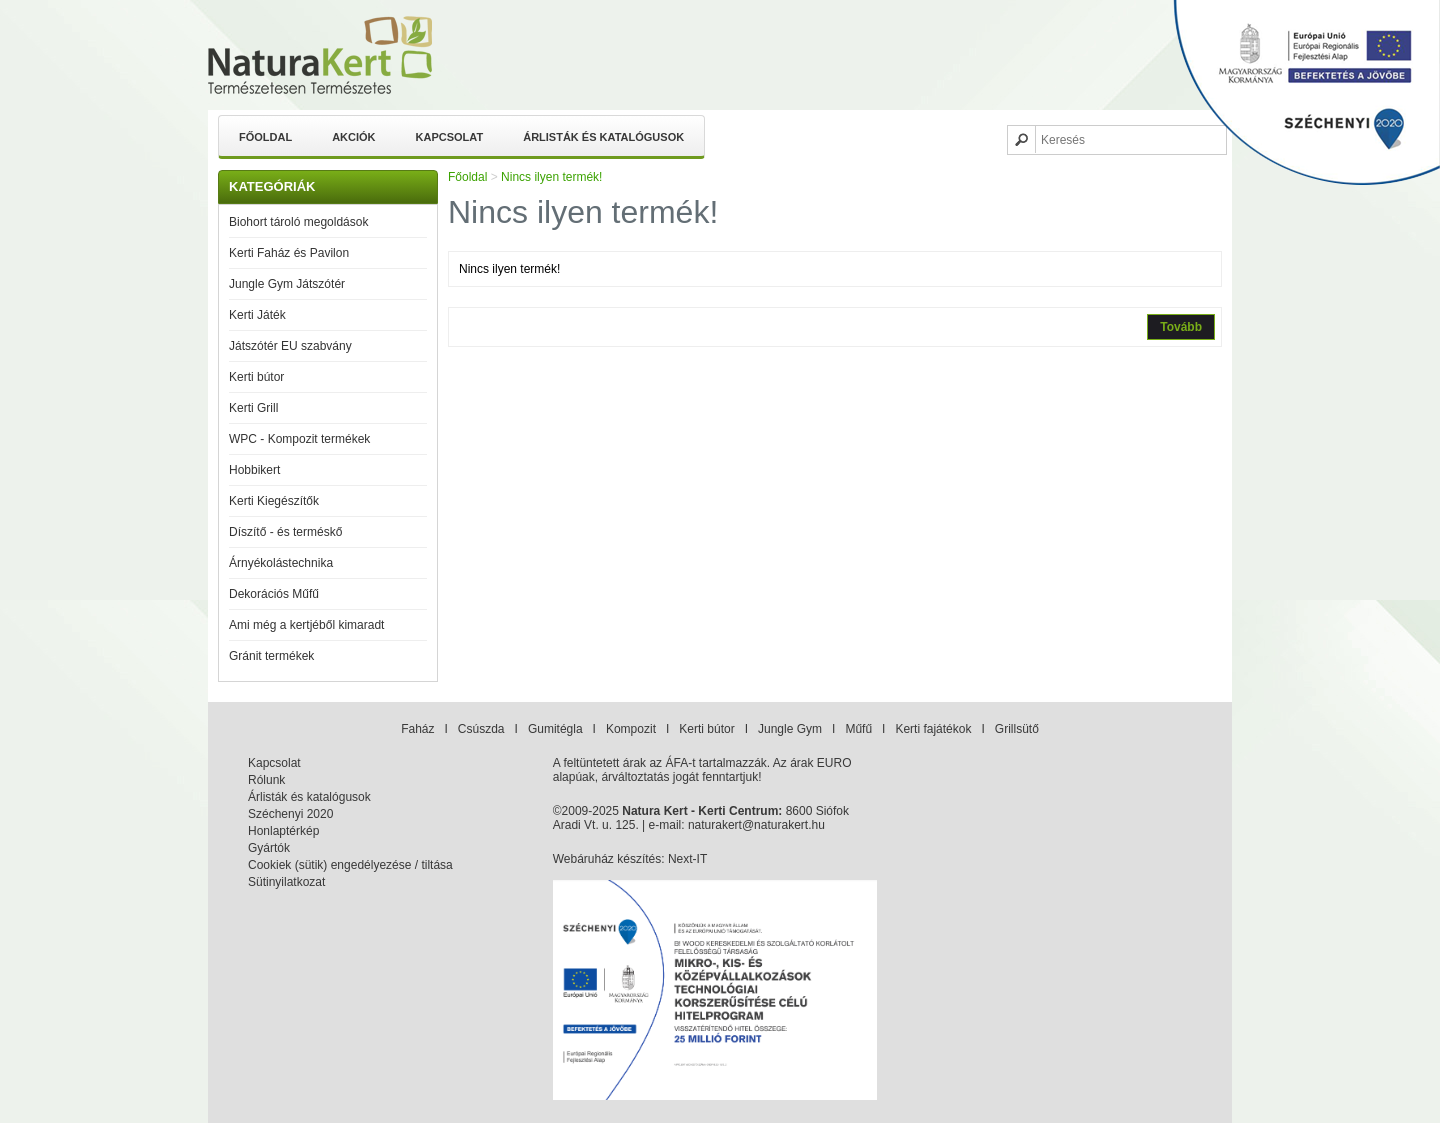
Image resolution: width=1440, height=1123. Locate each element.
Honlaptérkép (283, 831)
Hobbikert (254, 470)
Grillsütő (1017, 729)
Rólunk (266, 780)
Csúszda (481, 729)
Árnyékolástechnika (281, 563)
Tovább (1181, 327)
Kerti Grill (253, 408)
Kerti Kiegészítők (274, 501)
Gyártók (269, 848)
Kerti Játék (257, 315)
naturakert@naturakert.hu (756, 825)
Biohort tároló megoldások (298, 222)
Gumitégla (555, 729)
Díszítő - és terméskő (285, 532)
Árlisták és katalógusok (603, 137)
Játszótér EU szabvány (290, 346)
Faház (417, 729)
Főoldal (265, 137)
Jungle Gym (790, 729)
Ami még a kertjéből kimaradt (306, 625)
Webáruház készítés (607, 859)
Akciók (353, 137)
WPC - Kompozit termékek (299, 439)
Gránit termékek (271, 656)
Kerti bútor (256, 377)
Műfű (858, 729)
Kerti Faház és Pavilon (289, 253)
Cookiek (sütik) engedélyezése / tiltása (350, 865)
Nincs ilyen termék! (551, 177)
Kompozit (631, 729)
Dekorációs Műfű (274, 594)
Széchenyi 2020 (290, 814)
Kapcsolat (450, 137)
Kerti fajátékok (933, 729)
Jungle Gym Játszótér (287, 284)
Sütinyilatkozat (286, 882)
